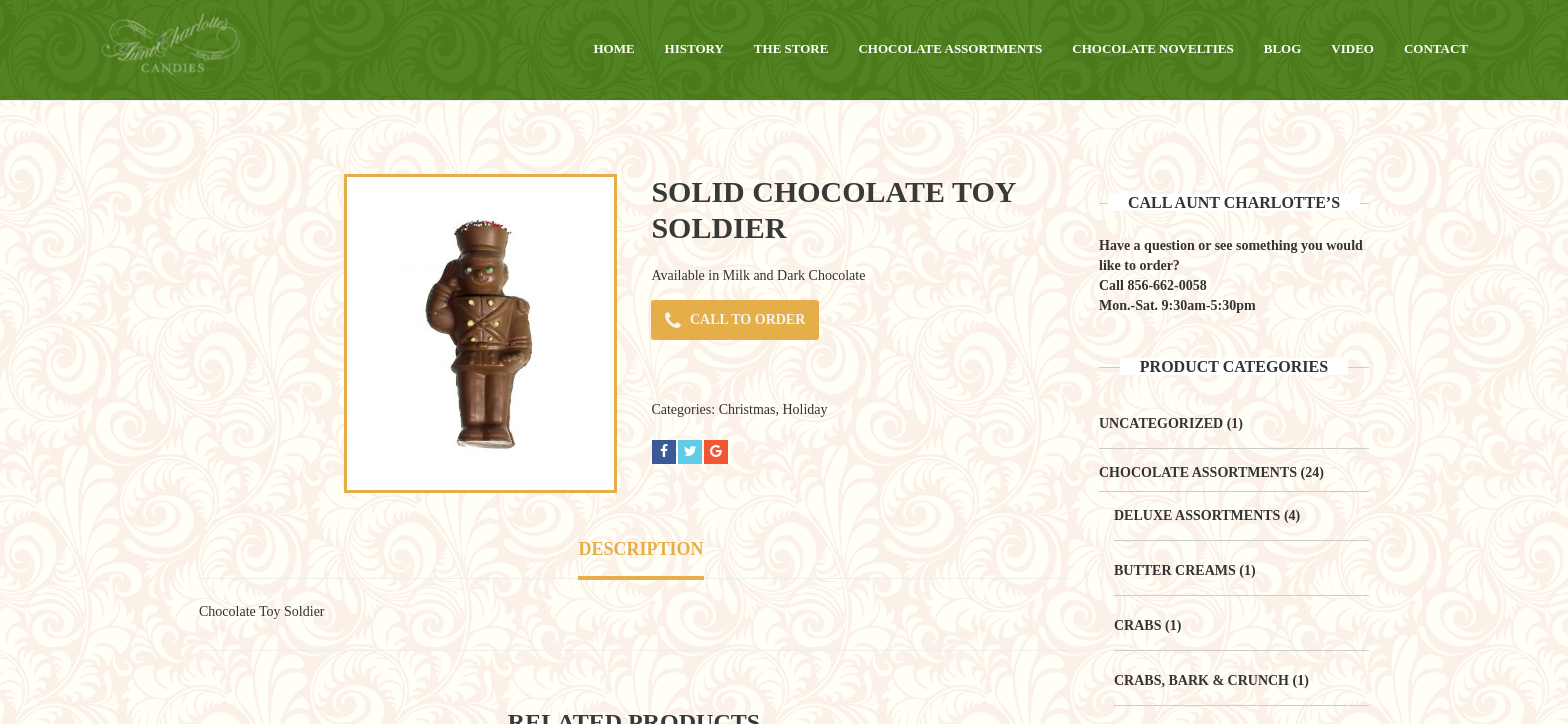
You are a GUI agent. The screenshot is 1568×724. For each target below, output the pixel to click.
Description (640, 549)
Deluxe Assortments (1197, 515)
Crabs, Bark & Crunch (1201, 680)
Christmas (747, 409)
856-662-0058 (1166, 285)
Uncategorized (1161, 423)
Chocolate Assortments (1198, 472)
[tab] (640, 551)
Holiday (804, 409)
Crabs (1137, 625)
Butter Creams (1175, 570)
